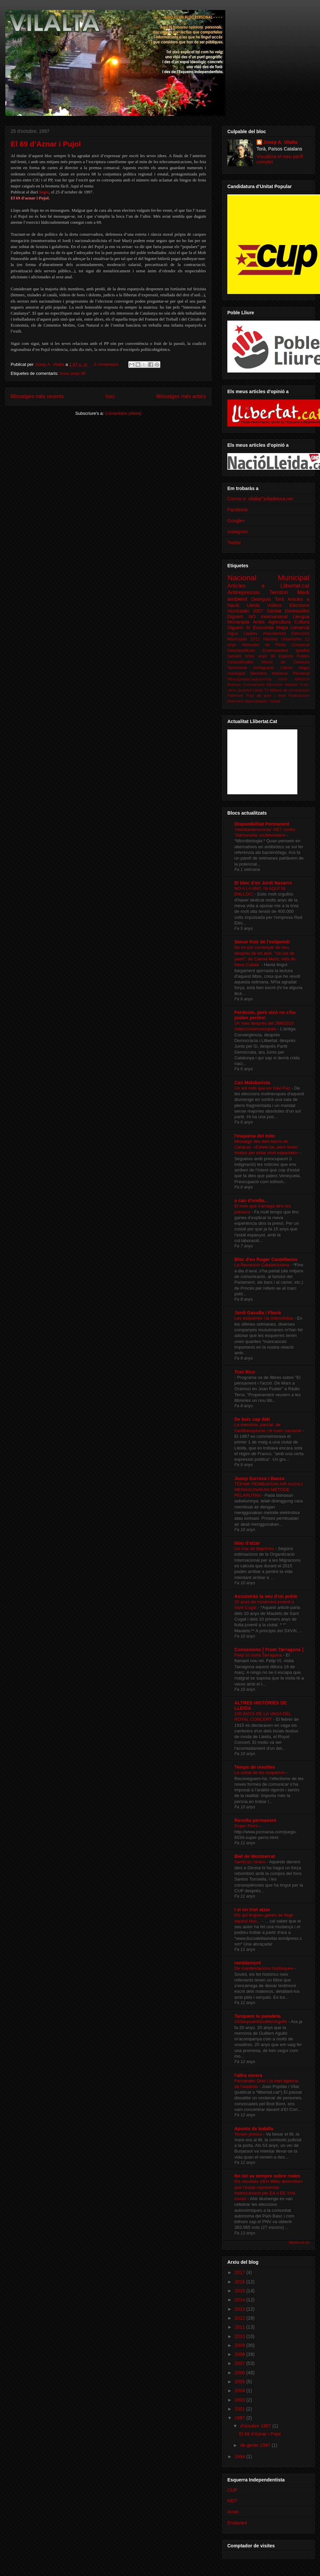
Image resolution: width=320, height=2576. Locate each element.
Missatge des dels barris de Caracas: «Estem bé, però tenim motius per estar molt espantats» (267, 1147)
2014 (240, 2299)
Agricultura (279, 622)
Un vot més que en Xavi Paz (262, 1088)
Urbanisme (291, 639)
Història (270, 639)
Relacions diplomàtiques (247, 701)
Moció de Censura (285, 662)
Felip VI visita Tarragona (258, 1655)
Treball (274, 701)
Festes (303, 656)
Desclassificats (241, 650)
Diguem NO (241, 616)
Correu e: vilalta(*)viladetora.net (260, 498)
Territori (278, 592)
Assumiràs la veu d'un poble (265, 1596)
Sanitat (274, 611)
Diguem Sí (238, 627)
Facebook (237, 509)
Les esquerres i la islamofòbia (264, 1318)
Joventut (245, 690)
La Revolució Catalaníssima (262, 1264)
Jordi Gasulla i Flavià (257, 1312)
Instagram (237, 531)
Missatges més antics (181, 396)
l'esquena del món (254, 1136)
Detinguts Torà (267, 599)
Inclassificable (240, 662)
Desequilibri (297, 611)
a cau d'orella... (251, 1200)
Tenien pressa (248, 2134)
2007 (240, 2363)
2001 (240, 2409)
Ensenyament (275, 650)
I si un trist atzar (252, 1909)
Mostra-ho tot (299, 2242)
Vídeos (274, 605)
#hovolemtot (274, 633)
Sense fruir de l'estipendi (262, 941)
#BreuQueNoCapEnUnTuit (249, 679)
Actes (259, 622)
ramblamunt (247, 1962)
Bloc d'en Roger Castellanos (265, 1259)
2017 (240, 2272)
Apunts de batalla (253, 2128)
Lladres (250, 633)
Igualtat (302, 650)
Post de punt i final (265, 695)
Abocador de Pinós (264, 645)
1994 (240, 2456)
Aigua (232, 633)
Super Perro (246, 1825)
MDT (232, 2500)
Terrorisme (237, 667)
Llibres (286, 667)
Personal (301, 673)
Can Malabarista (252, 1082)
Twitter (234, 542)
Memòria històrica (269, 673)
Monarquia (238, 622)
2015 (240, 2290)
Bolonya (234, 684)
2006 (240, 2372)
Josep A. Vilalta (50, 364)
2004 (240, 2390)
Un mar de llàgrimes (254, 1548)
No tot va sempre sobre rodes (267, 2176)
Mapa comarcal (292, 627)
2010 (240, 2336)
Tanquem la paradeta (257, 2016)
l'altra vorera (248, 2075)
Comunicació (254, 684)
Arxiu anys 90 (72, 373)
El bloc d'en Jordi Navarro (263, 883)
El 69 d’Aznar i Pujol (46, 144)
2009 (240, 2345)
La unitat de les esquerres (260, 1772)
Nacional (241, 578)
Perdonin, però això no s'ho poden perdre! (265, 1015)
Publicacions (298, 695)
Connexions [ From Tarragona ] (268, 1649)
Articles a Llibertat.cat (268, 586)
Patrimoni (235, 695)
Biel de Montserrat (254, 1856)
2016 (240, 2281)
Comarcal (300, 645)
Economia (263, 627)
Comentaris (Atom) (123, 413)
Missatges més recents (37, 396)
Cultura (301, 622)
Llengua (301, 616)
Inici (110, 396)
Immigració (263, 667)
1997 (240, 2418)
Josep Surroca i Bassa (259, 1478)
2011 (240, 2327)
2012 (240, 2318)
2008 (240, 2354)
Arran (233, 2511)
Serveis (234, 656)
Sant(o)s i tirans (250, 1861)
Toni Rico (244, 1372)
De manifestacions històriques (264, 1968)
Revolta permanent (255, 1820)
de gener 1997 (255, 2445)
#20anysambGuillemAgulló (261, 2021)
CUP (232, 2490)
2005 (240, 2381)
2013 (240, 2309)
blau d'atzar (247, 1543)
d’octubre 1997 (256, 2426)
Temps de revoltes (254, 1767)
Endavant (237, 2522)
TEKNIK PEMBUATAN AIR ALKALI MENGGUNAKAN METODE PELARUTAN (268, 1489)
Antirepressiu (243, 592)
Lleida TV (261, 690)
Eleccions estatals (282, 684)
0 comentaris (106, 364)
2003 (240, 2400)
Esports (286, 656)
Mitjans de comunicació (289, 690)
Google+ (236, 520)
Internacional (274, 616)
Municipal (293, 578)
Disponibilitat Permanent (261, 824)
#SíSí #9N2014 (293, 679)
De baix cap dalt (252, 1419)
